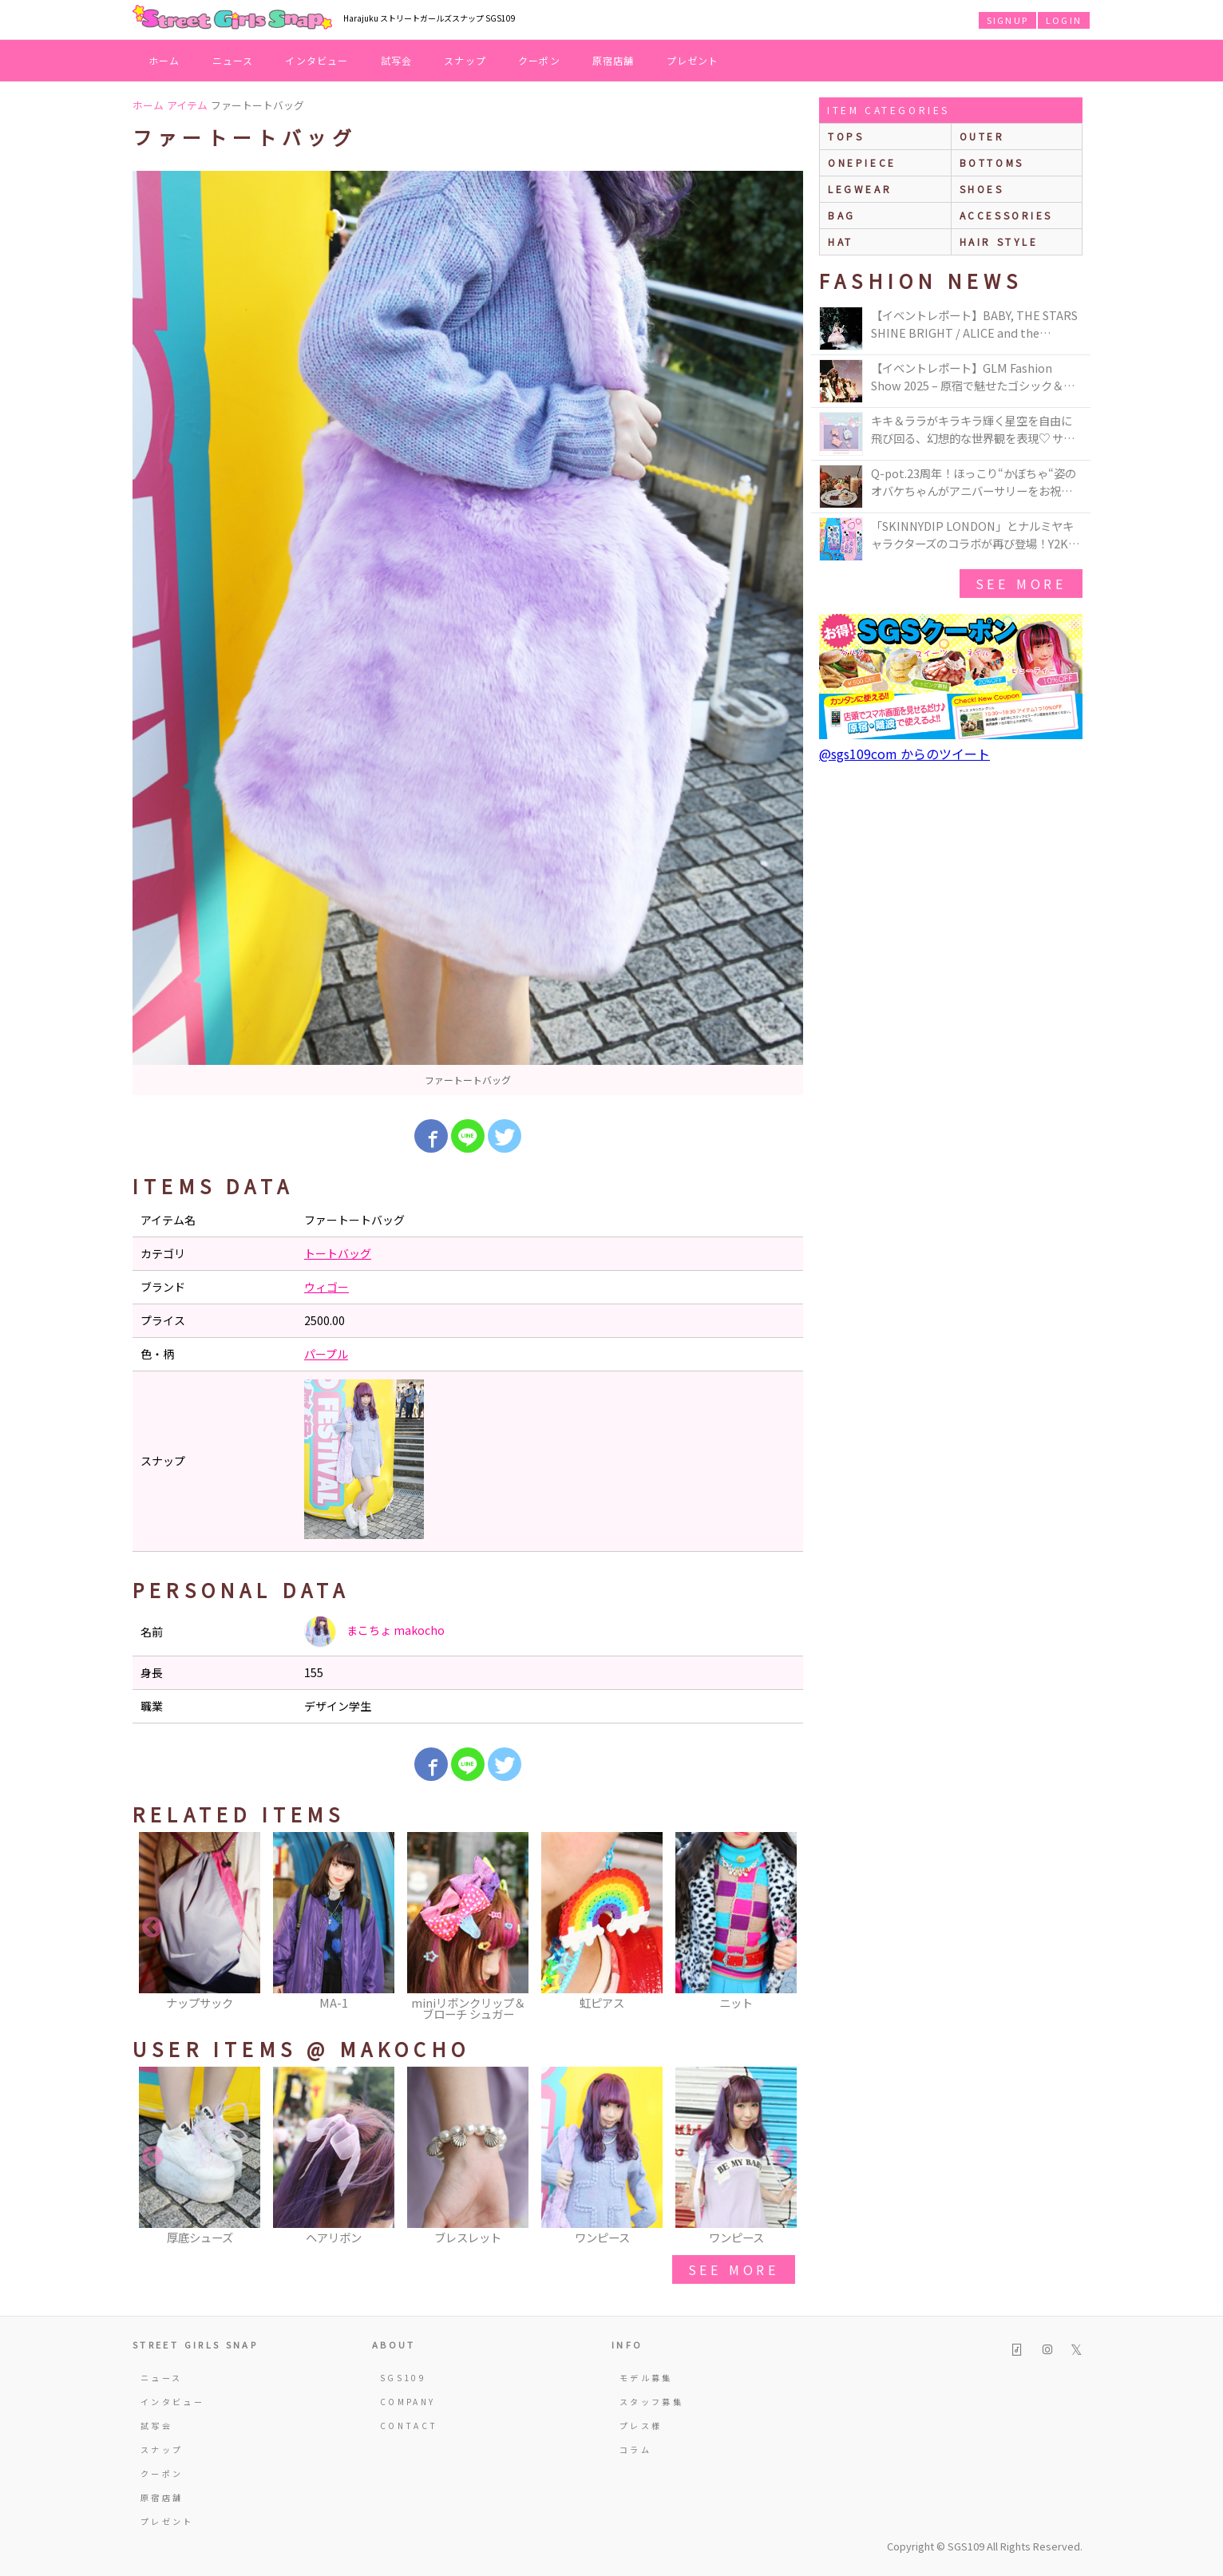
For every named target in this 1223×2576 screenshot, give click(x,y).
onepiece (862, 162)
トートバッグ (337, 1253)
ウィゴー (326, 1287)
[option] (468, 633)
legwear (860, 189)
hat (840, 241)
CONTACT (409, 2426)
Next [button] (783, 1928)
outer (982, 136)
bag (842, 215)
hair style (999, 241)
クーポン (539, 60)
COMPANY (408, 2402)
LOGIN (1064, 20)
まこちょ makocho (374, 1632)
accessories (1007, 215)
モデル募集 (646, 2378)
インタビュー (316, 60)
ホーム (164, 60)
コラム (635, 2449)
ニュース (233, 60)
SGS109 (403, 2378)
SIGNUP (1007, 20)
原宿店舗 (613, 60)
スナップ (465, 60)
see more (733, 2269)
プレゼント (693, 60)
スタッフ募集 (651, 2402)
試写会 (397, 60)
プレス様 (640, 2426)
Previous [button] (152, 1928)
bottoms (992, 162)
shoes (982, 189)
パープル (326, 1354)
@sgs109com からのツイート (904, 753)
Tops (846, 136)
